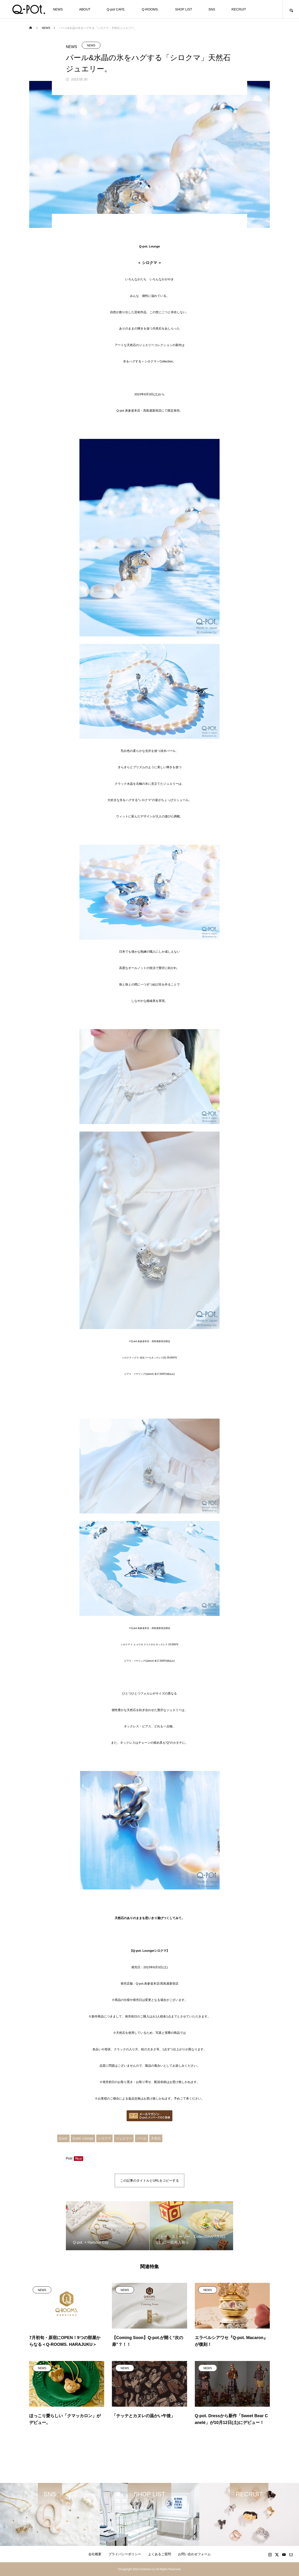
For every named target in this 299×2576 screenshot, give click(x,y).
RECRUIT (238, 9)
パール (141, 2138)
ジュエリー (124, 2138)
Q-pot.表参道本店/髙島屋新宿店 (157, 1983)
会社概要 (94, 2554)
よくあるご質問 (159, 2554)
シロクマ (104, 2138)
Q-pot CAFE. (116, 9)
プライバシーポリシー (124, 2554)
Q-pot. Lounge (82, 2138)
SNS (211, 9)
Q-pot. (63, 2138)
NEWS (58, 9)
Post (69, 2158)
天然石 (156, 2138)
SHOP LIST (183, 9)
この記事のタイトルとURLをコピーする (149, 2180)
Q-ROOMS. (150, 9)
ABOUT (84, 9)
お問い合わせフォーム (194, 2554)
